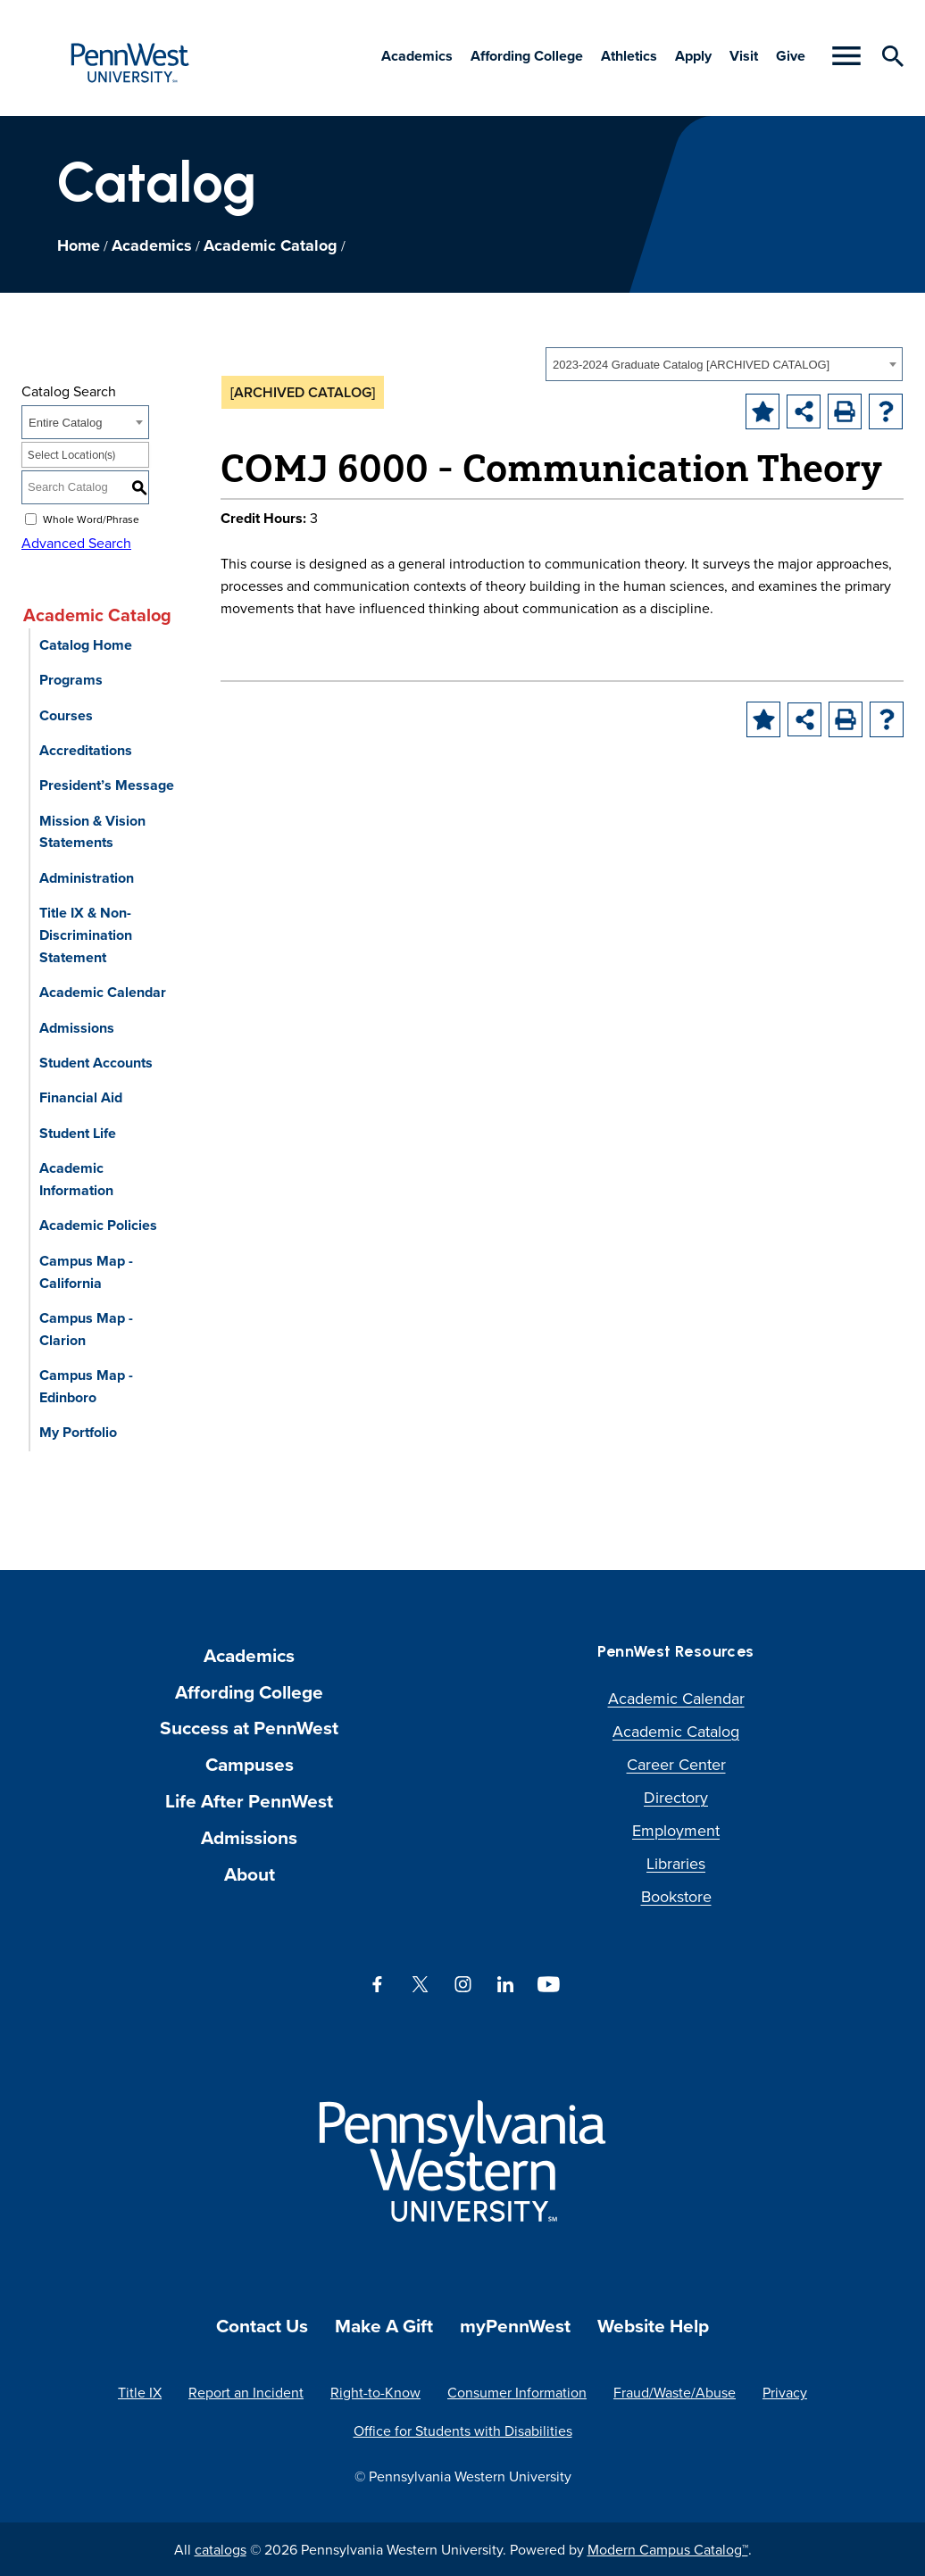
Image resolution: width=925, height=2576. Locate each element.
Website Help (653, 2325)
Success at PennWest (249, 1727)
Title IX (140, 2392)
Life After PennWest (249, 1801)
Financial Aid (80, 1097)
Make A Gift (384, 2325)
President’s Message (106, 785)
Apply (693, 56)
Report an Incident (246, 2392)
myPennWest (515, 2325)
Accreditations (85, 750)
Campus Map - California (86, 1272)
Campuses (249, 1764)
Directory (676, 1797)
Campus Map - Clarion (86, 1329)
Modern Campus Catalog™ (668, 2549)
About (249, 1874)
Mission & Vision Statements (92, 831)
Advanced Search (76, 543)
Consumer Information (517, 2392)
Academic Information (76, 1179)
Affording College (527, 56)
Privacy (784, 2392)
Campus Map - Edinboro (86, 1386)
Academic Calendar (102, 992)
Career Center (676, 1764)
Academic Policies (98, 1225)
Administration (86, 878)
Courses (66, 715)
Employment (676, 1830)
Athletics (629, 56)
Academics (417, 56)
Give (790, 56)
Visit (743, 56)
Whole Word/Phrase (91, 518)
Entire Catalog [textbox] (65, 422)
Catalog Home (85, 645)
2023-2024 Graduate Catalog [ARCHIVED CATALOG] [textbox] (691, 364)
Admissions (76, 1028)
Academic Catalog (271, 245)
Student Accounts (96, 1062)
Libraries (675, 1863)
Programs (71, 679)
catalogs (220, 2549)
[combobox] (724, 364)
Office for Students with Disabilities (463, 2430)
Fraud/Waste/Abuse (674, 2392)
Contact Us (262, 2325)
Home (78, 245)
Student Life (77, 1133)
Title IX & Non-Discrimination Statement (85, 935)
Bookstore (676, 1896)
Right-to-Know (375, 2392)
